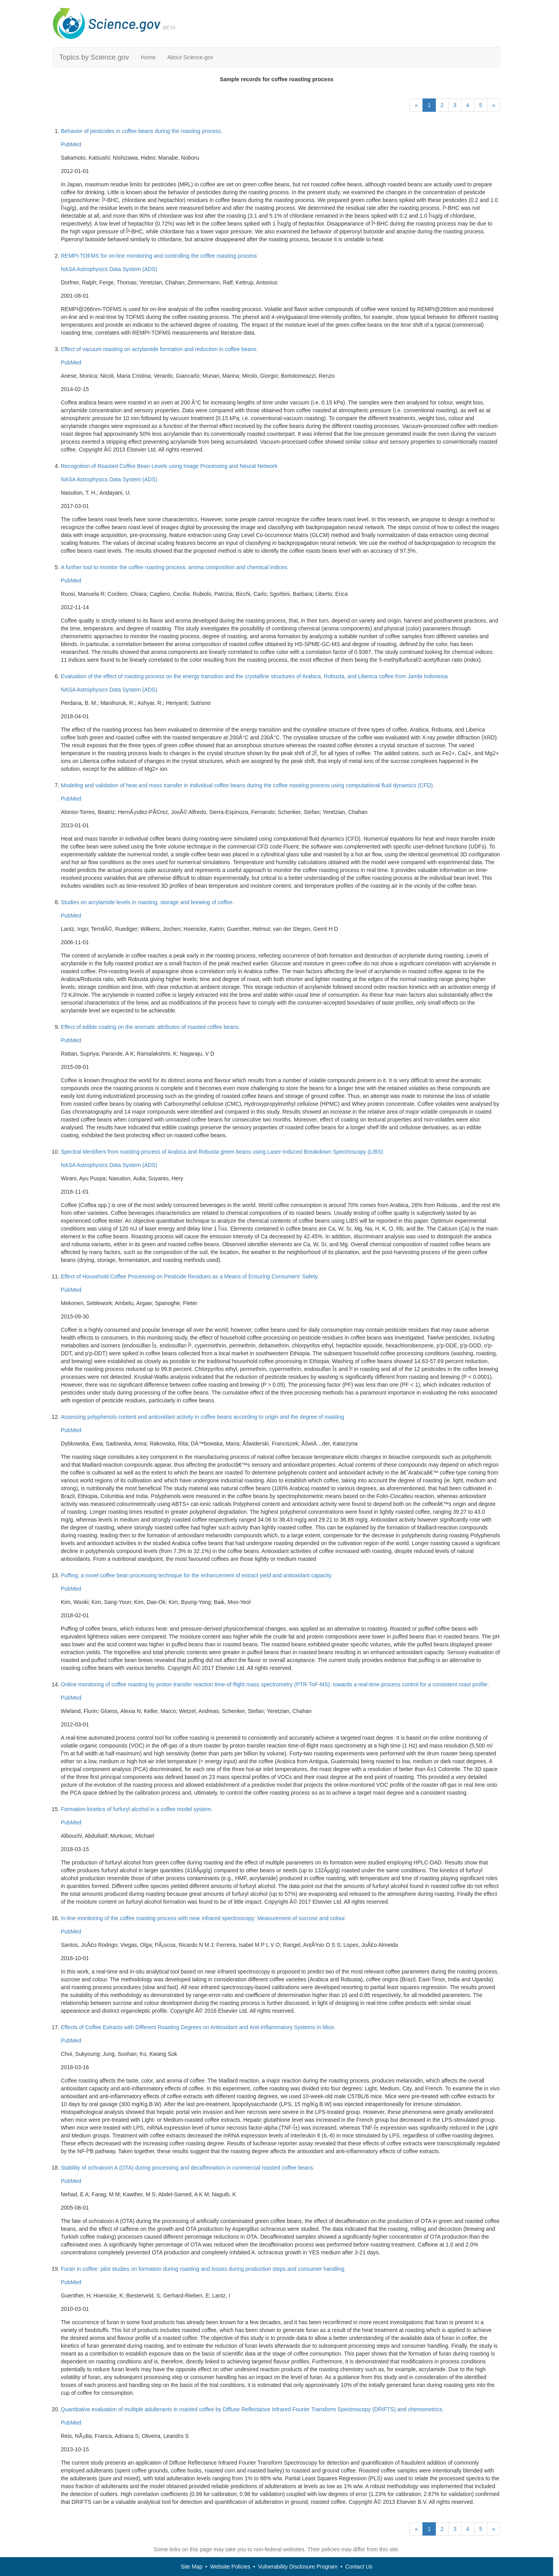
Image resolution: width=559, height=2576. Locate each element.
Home (148, 57)
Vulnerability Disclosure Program (298, 2566)
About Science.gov (190, 57)
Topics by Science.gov (94, 57)
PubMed (71, 144)
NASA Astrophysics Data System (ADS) (109, 269)
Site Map (191, 2566)
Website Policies (230, 2566)
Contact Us (358, 2566)
